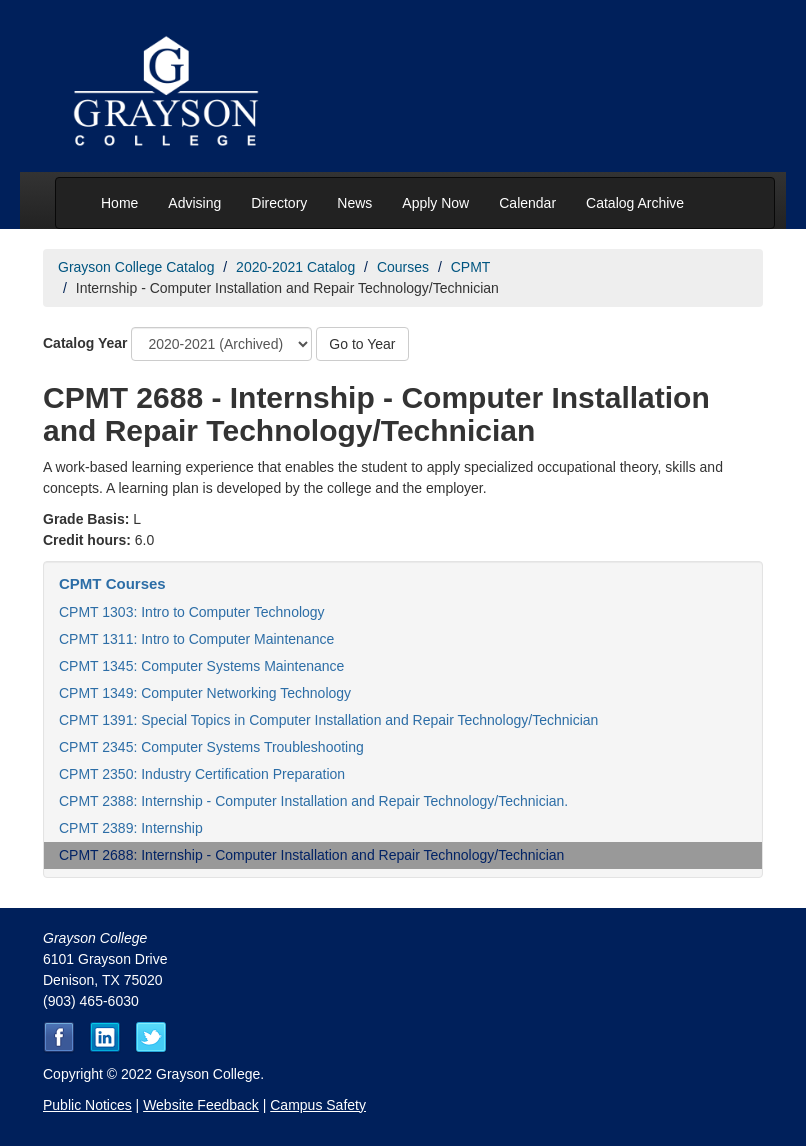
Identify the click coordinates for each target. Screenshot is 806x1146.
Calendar (527, 203)
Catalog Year (85, 343)
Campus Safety (318, 1105)
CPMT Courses (112, 583)
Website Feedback (201, 1105)
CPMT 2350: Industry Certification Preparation (202, 774)
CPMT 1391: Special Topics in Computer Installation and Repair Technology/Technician (328, 720)
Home (119, 203)
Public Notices (87, 1105)
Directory (279, 203)
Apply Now (435, 203)
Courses (403, 267)
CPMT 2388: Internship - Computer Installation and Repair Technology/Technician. (313, 801)
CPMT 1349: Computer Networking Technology (205, 693)
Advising (194, 203)
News (354, 203)
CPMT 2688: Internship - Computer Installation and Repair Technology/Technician (311, 855)
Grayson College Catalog (136, 267)
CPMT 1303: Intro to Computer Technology (192, 612)
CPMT (471, 267)
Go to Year (362, 344)
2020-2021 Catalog (295, 267)
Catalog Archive (635, 203)
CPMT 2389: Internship (131, 828)
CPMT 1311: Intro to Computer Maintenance (196, 639)
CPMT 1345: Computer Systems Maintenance (201, 666)
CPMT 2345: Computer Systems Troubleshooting (211, 747)
